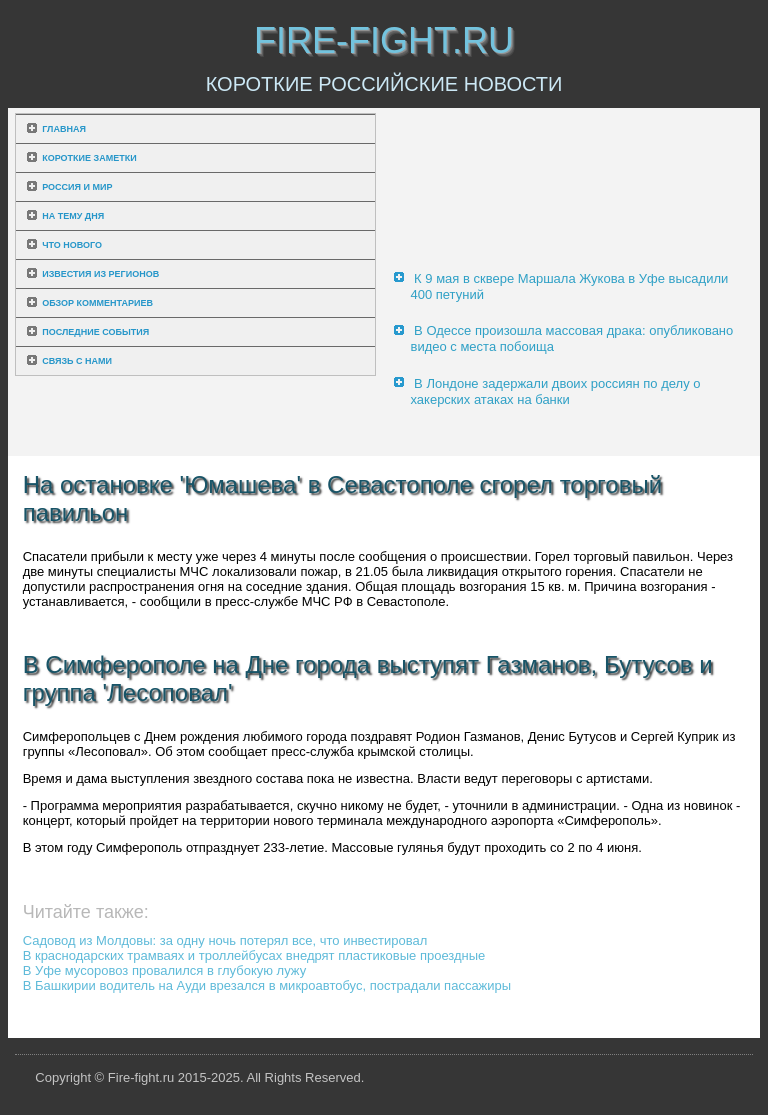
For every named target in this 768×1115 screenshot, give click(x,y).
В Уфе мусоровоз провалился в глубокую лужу (165, 970)
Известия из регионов (100, 274)
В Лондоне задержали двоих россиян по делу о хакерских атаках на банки (555, 391)
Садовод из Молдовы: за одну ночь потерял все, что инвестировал (225, 940)
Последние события (95, 332)
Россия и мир (77, 187)
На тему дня (73, 216)
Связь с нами (77, 361)
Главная (64, 129)
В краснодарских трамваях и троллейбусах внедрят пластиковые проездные (254, 955)
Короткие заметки (89, 158)
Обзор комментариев (97, 303)
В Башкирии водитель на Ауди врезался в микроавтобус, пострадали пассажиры (267, 985)
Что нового (72, 245)
